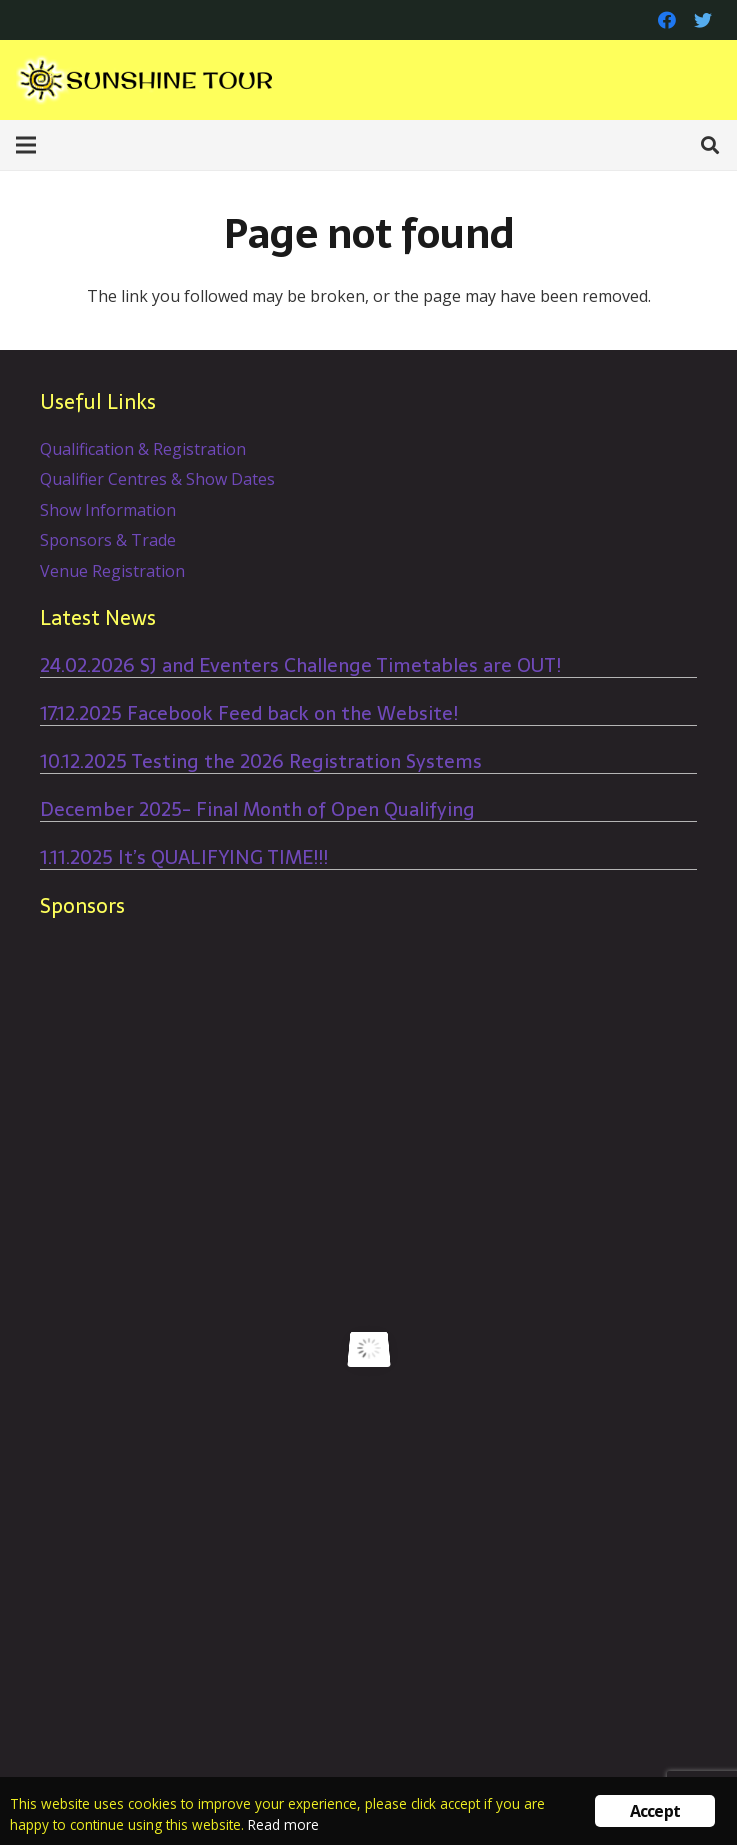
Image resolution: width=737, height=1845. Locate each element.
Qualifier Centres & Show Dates (157, 479)
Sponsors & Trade (108, 540)
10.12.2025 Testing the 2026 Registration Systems (261, 761)
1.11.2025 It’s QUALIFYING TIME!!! (184, 857)
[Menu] (26, 145)
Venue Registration (112, 571)
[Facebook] (667, 20)
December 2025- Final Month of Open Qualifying (257, 809)
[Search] (710, 145)
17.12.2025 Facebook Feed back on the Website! (249, 713)
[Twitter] (703, 20)
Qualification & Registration (143, 449)
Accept (655, 1811)
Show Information (108, 510)
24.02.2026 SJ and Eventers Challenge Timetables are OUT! (300, 665)
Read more (283, 1824)
